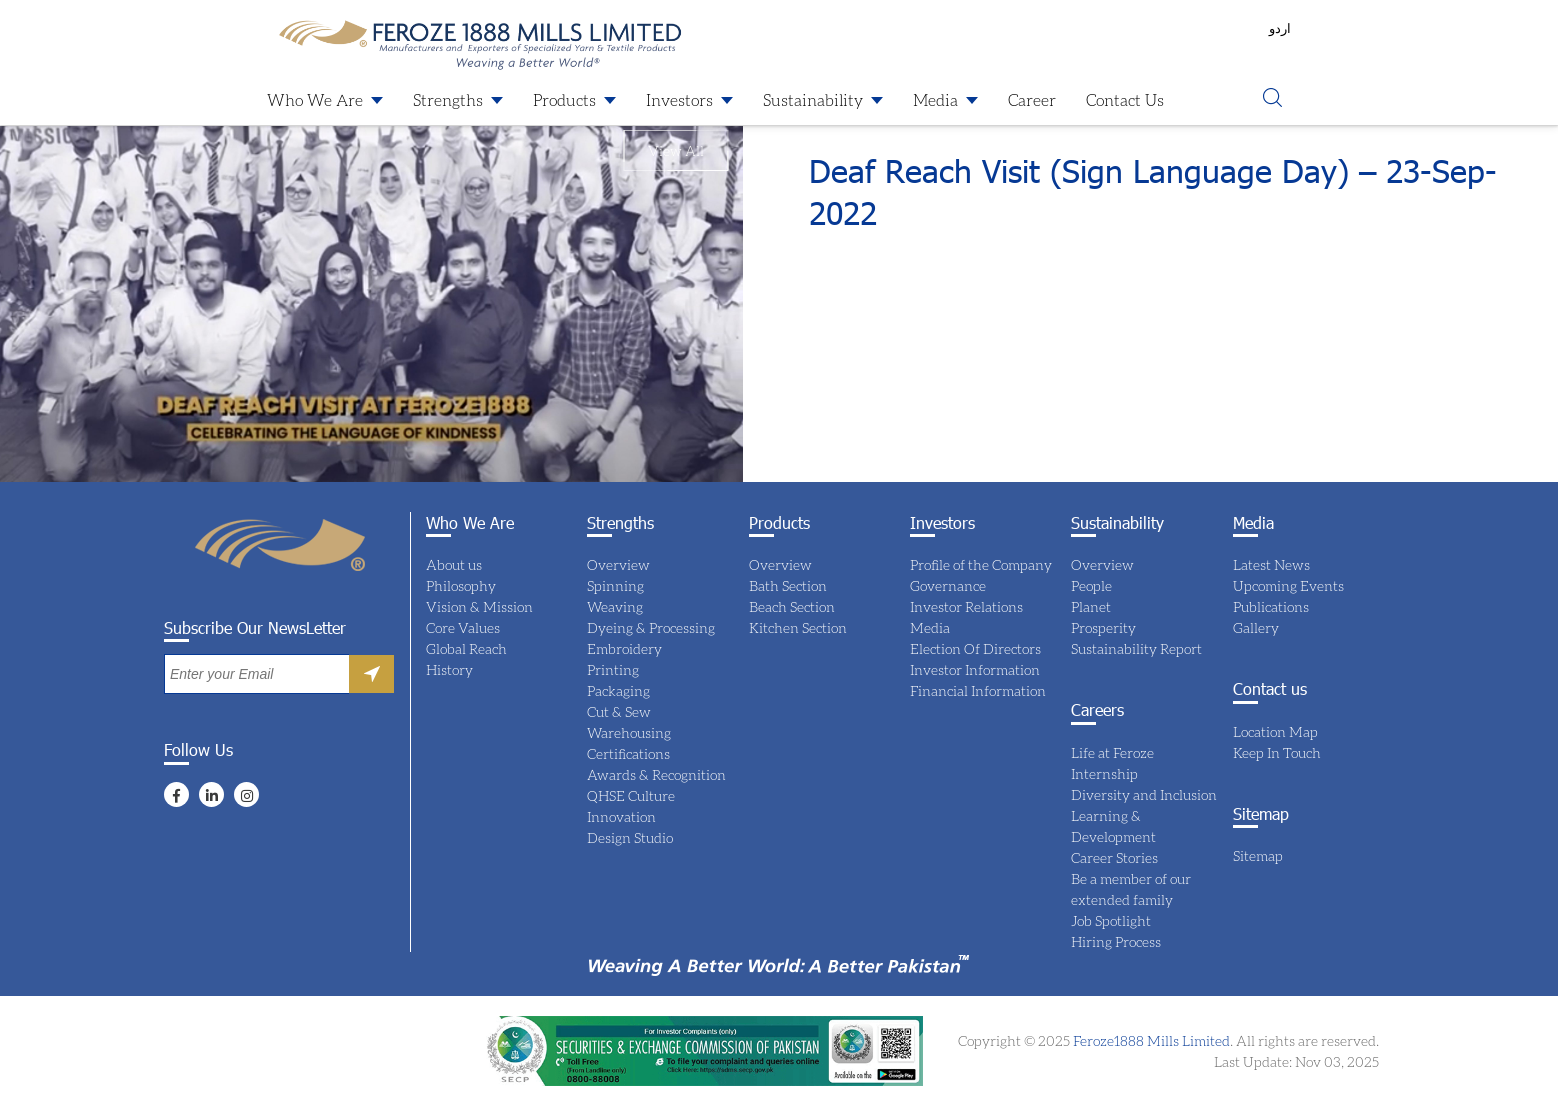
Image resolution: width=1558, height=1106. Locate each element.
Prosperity (1103, 627)
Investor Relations (966, 606)
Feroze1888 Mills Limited (1150, 1040)
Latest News (1271, 564)
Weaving (615, 606)
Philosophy (461, 585)
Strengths (448, 99)
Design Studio (630, 837)
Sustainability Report (1136, 648)
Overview (618, 564)
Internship (1104, 773)
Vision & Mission (479, 606)
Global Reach (466, 648)
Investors (679, 99)
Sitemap (1258, 855)
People (1091, 585)
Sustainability (813, 99)
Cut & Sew (619, 711)
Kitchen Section (798, 627)
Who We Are (315, 99)
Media (935, 99)
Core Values (463, 627)
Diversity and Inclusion (1144, 794)
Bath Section (788, 585)
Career (1032, 99)
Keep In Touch (1277, 752)
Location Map (1275, 731)
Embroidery (624, 648)
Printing (613, 669)
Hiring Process (1116, 941)
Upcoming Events (1288, 585)
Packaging (618, 690)
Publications (1271, 606)
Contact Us (1125, 99)
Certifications (628, 753)
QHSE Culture (631, 795)
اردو (1280, 28)
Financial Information (978, 690)
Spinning (615, 585)
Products (564, 99)
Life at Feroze (1112, 752)
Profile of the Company (981, 564)
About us (454, 564)
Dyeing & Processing (651, 627)
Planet (1091, 606)
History (449, 669)
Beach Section (792, 606)
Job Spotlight (1111, 920)
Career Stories (1114, 857)
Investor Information (975, 669)
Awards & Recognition (656, 774)
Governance (948, 585)
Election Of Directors (975, 648)
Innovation (621, 816)
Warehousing (629, 732)
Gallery (1256, 627)
